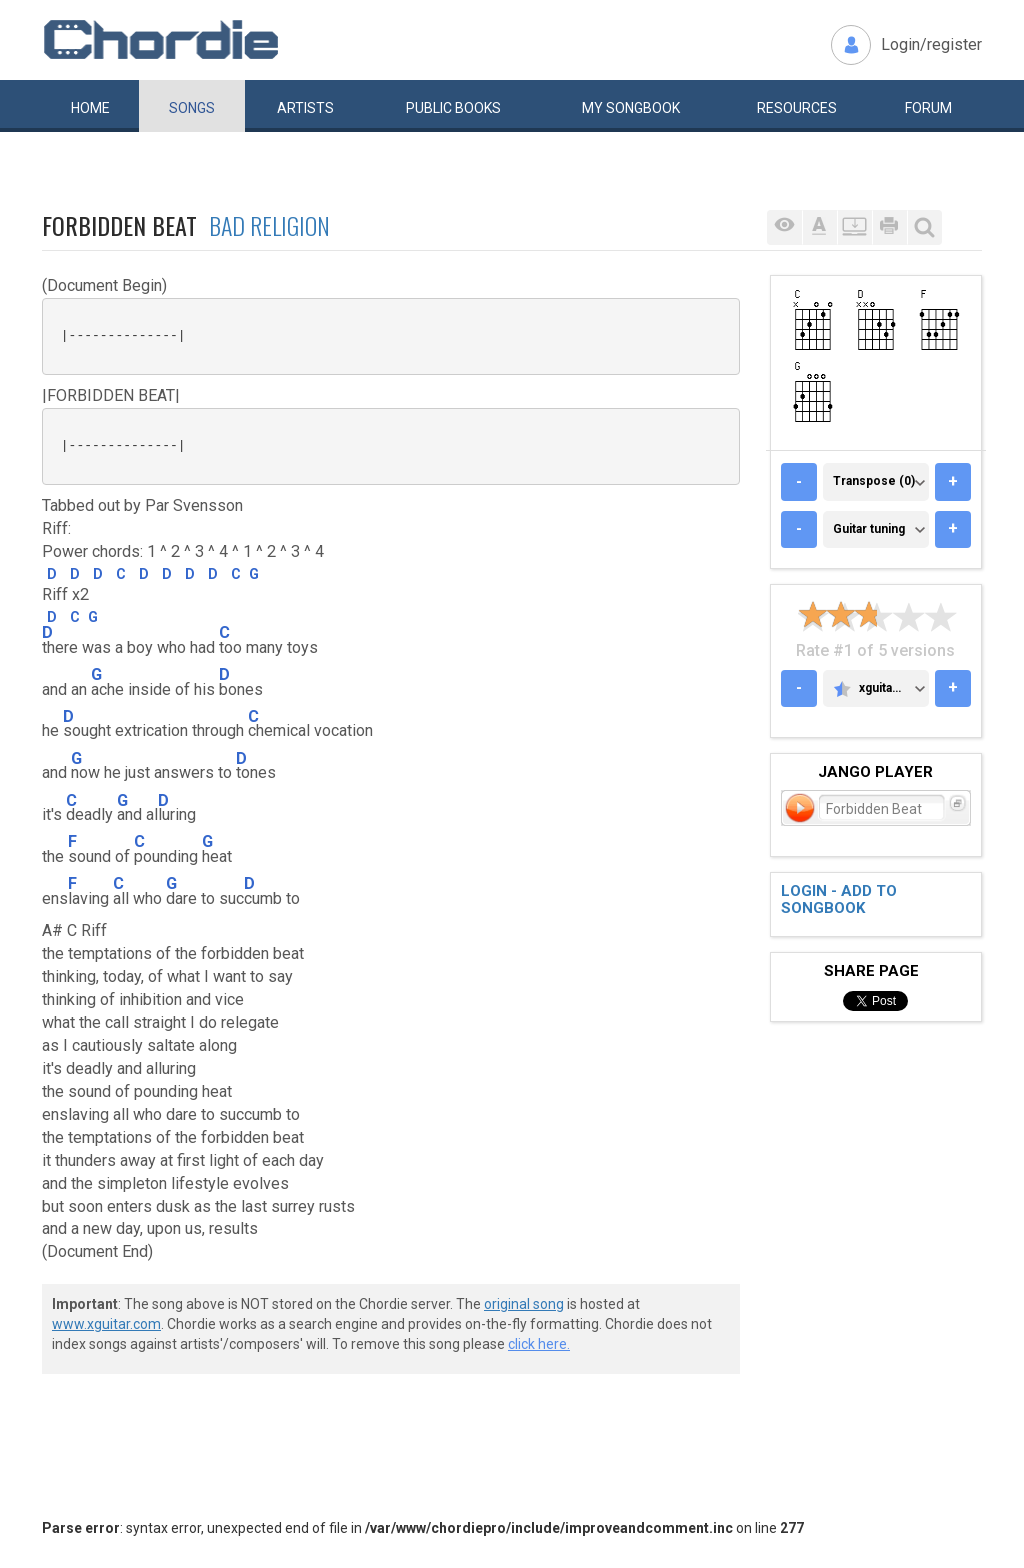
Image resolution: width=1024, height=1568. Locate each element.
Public (453, 108)
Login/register (931, 44)
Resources (797, 108)
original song (524, 1304)
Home (90, 108)
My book (631, 108)
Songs (192, 108)
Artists (305, 108)
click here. (539, 1344)
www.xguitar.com (106, 1324)
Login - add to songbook (839, 899)
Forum (928, 108)
